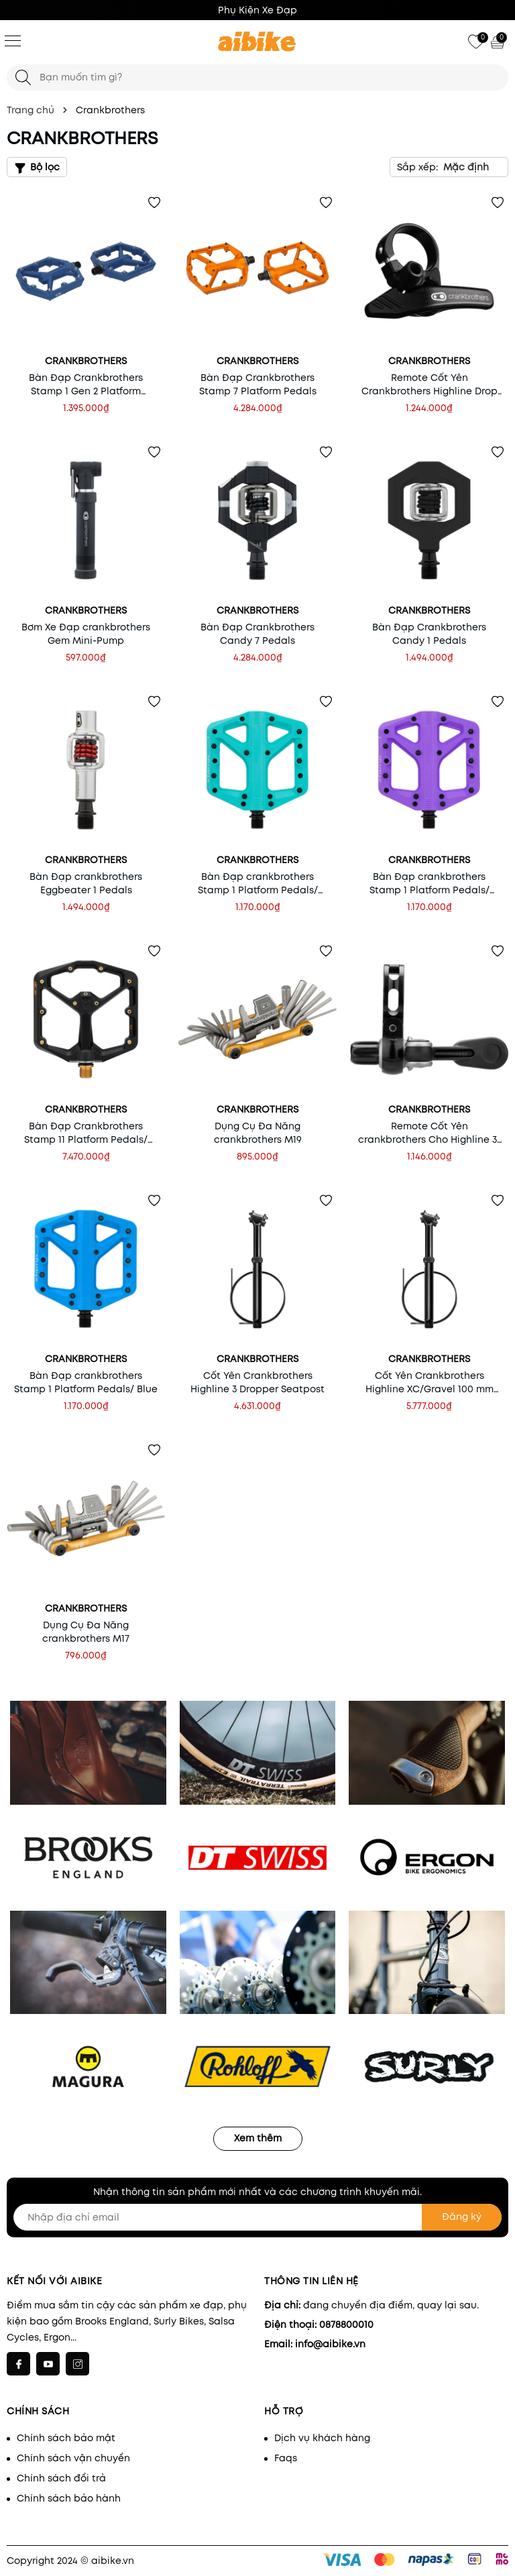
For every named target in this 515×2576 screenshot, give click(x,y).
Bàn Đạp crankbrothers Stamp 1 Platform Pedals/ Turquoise (258, 883)
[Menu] (13, 40)
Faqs (285, 2458)
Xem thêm (258, 2138)
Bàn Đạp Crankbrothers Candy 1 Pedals (429, 633)
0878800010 (346, 2324)
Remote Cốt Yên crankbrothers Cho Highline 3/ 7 (429, 1132)
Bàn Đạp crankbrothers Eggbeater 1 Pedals (86, 883)
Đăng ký (461, 2216)
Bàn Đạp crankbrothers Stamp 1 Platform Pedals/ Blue (86, 1382)
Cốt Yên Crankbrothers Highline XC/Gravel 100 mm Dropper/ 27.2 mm (429, 1382)
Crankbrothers (86, 361)
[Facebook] (18, 2363)
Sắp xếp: (417, 167)
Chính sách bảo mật (66, 2438)
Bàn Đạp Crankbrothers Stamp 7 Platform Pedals (258, 384)
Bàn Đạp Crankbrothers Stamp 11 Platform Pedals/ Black (86, 1132)
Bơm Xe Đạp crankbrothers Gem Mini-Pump (85, 633)
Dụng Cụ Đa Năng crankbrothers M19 (258, 1132)
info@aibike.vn (330, 2344)
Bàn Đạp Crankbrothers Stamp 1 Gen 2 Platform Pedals (86, 384)
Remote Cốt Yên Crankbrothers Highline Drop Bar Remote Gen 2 (429, 384)
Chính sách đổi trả (61, 2478)
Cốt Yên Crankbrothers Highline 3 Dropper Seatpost (257, 1382)
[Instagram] (77, 2363)
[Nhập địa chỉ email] (257, 2217)
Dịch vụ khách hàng (322, 2438)
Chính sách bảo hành (69, 2498)
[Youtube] (48, 2363)
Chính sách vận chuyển (73, 2458)
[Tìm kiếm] (23, 77)
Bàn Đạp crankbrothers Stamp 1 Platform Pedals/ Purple (429, 883)
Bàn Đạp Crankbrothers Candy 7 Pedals (257, 633)
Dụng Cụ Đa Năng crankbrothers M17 (85, 1631)
